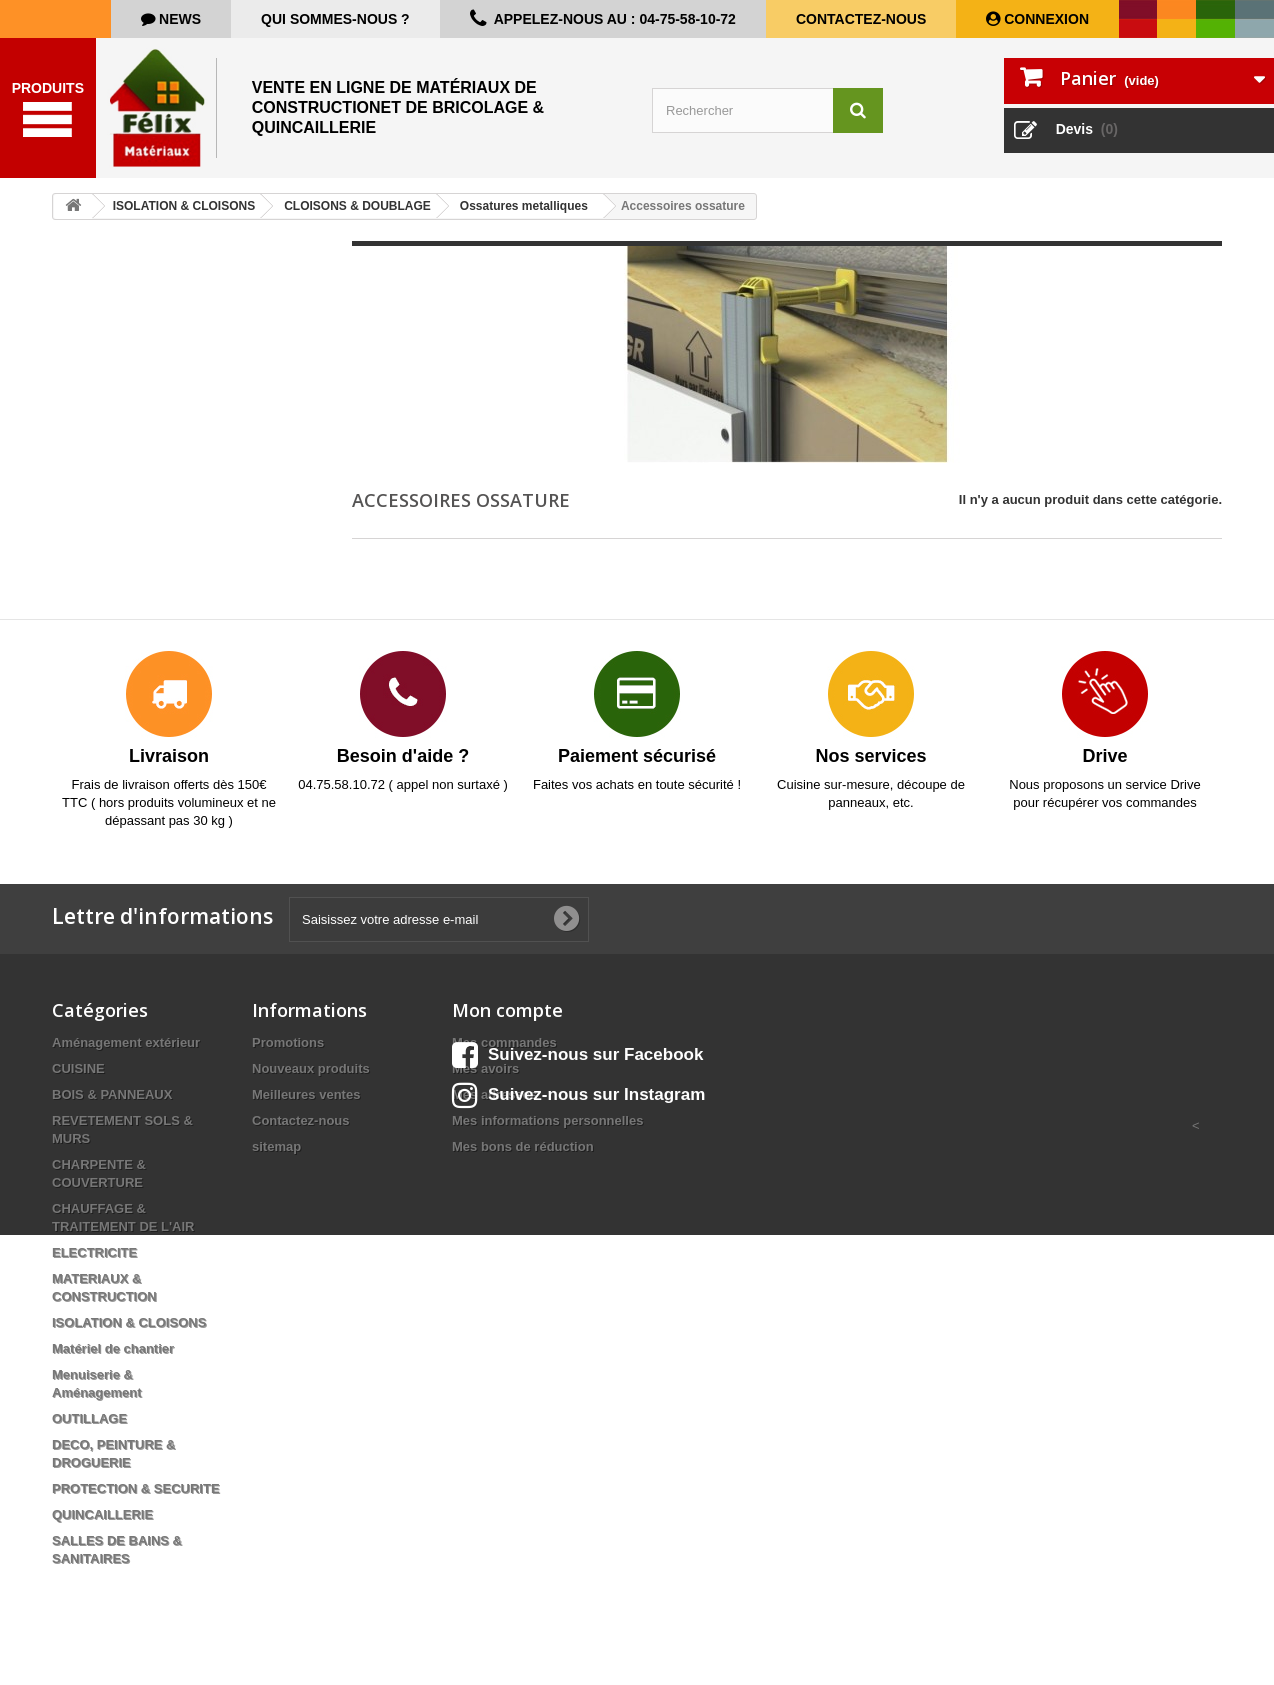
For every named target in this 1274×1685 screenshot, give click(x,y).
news (178, 19)
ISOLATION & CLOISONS (129, 1322)
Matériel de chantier (113, 1348)
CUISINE (78, 1068)
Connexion (1044, 19)
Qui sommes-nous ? (335, 19)
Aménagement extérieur (126, 1042)
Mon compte (507, 1010)
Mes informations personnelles (547, 1120)
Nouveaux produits (311, 1068)
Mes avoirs (485, 1068)
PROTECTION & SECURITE (136, 1488)
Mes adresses (494, 1094)
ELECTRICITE (94, 1252)
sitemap (276, 1146)
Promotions (288, 1042)
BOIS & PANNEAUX (112, 1094)
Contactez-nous (861, 19)
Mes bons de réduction (523, 1146)
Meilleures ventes (306, 1094)
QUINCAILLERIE (102, 1514)
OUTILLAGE (89, 1418)
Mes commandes (504, 1042)
